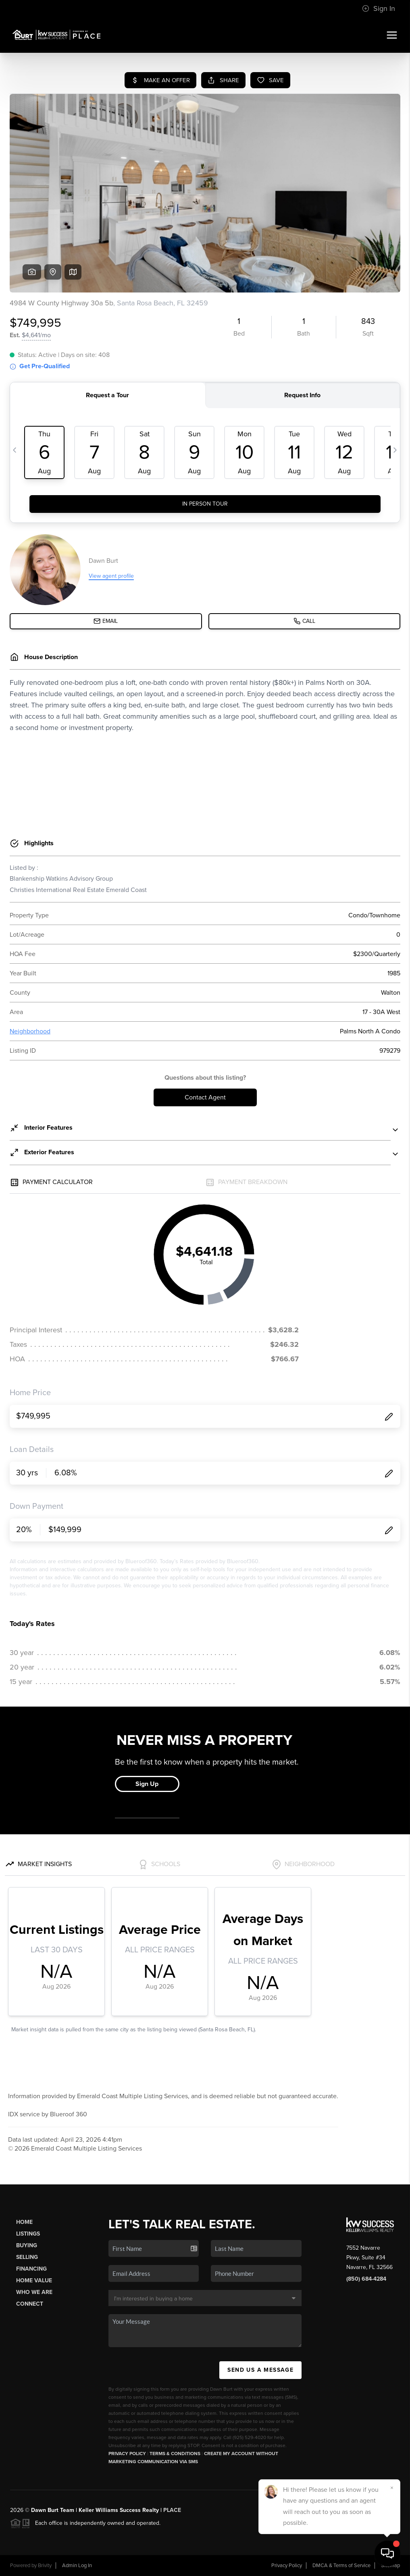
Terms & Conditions (175, 2453)
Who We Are (34, 2292)
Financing (31, 2268)
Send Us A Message (260, 2370)
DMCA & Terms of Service (341, 2565)
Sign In (378, 8)
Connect (29, 2303)
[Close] (392, 2488)
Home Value (34, 2280)
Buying (26, 2245)
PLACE (172, 2510)
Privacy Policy (127, 2453)
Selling (27, 2257)
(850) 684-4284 (366, 2278)
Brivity (45, 2565)
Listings (28, 2233)
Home (24, 2222)
